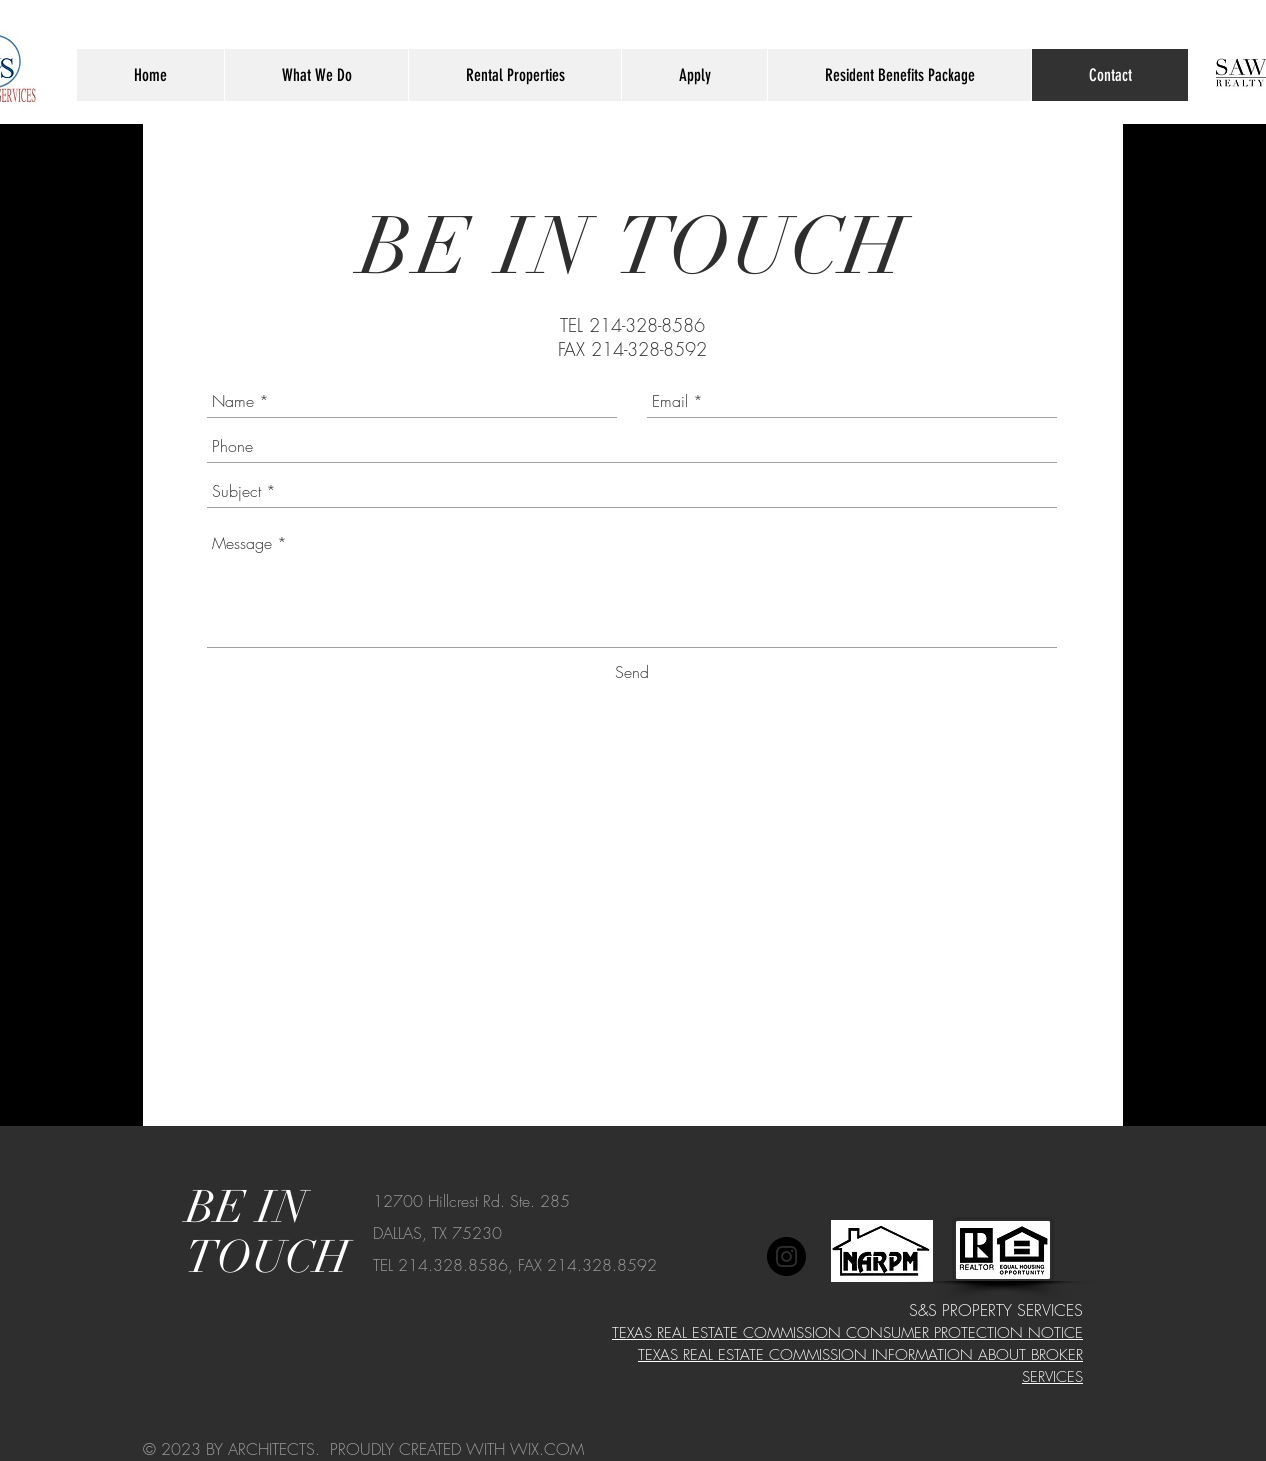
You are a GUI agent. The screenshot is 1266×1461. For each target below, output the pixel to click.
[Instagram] (786, 1256)
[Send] (632, 672)
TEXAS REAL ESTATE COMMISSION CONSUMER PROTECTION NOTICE (847, 1333)
